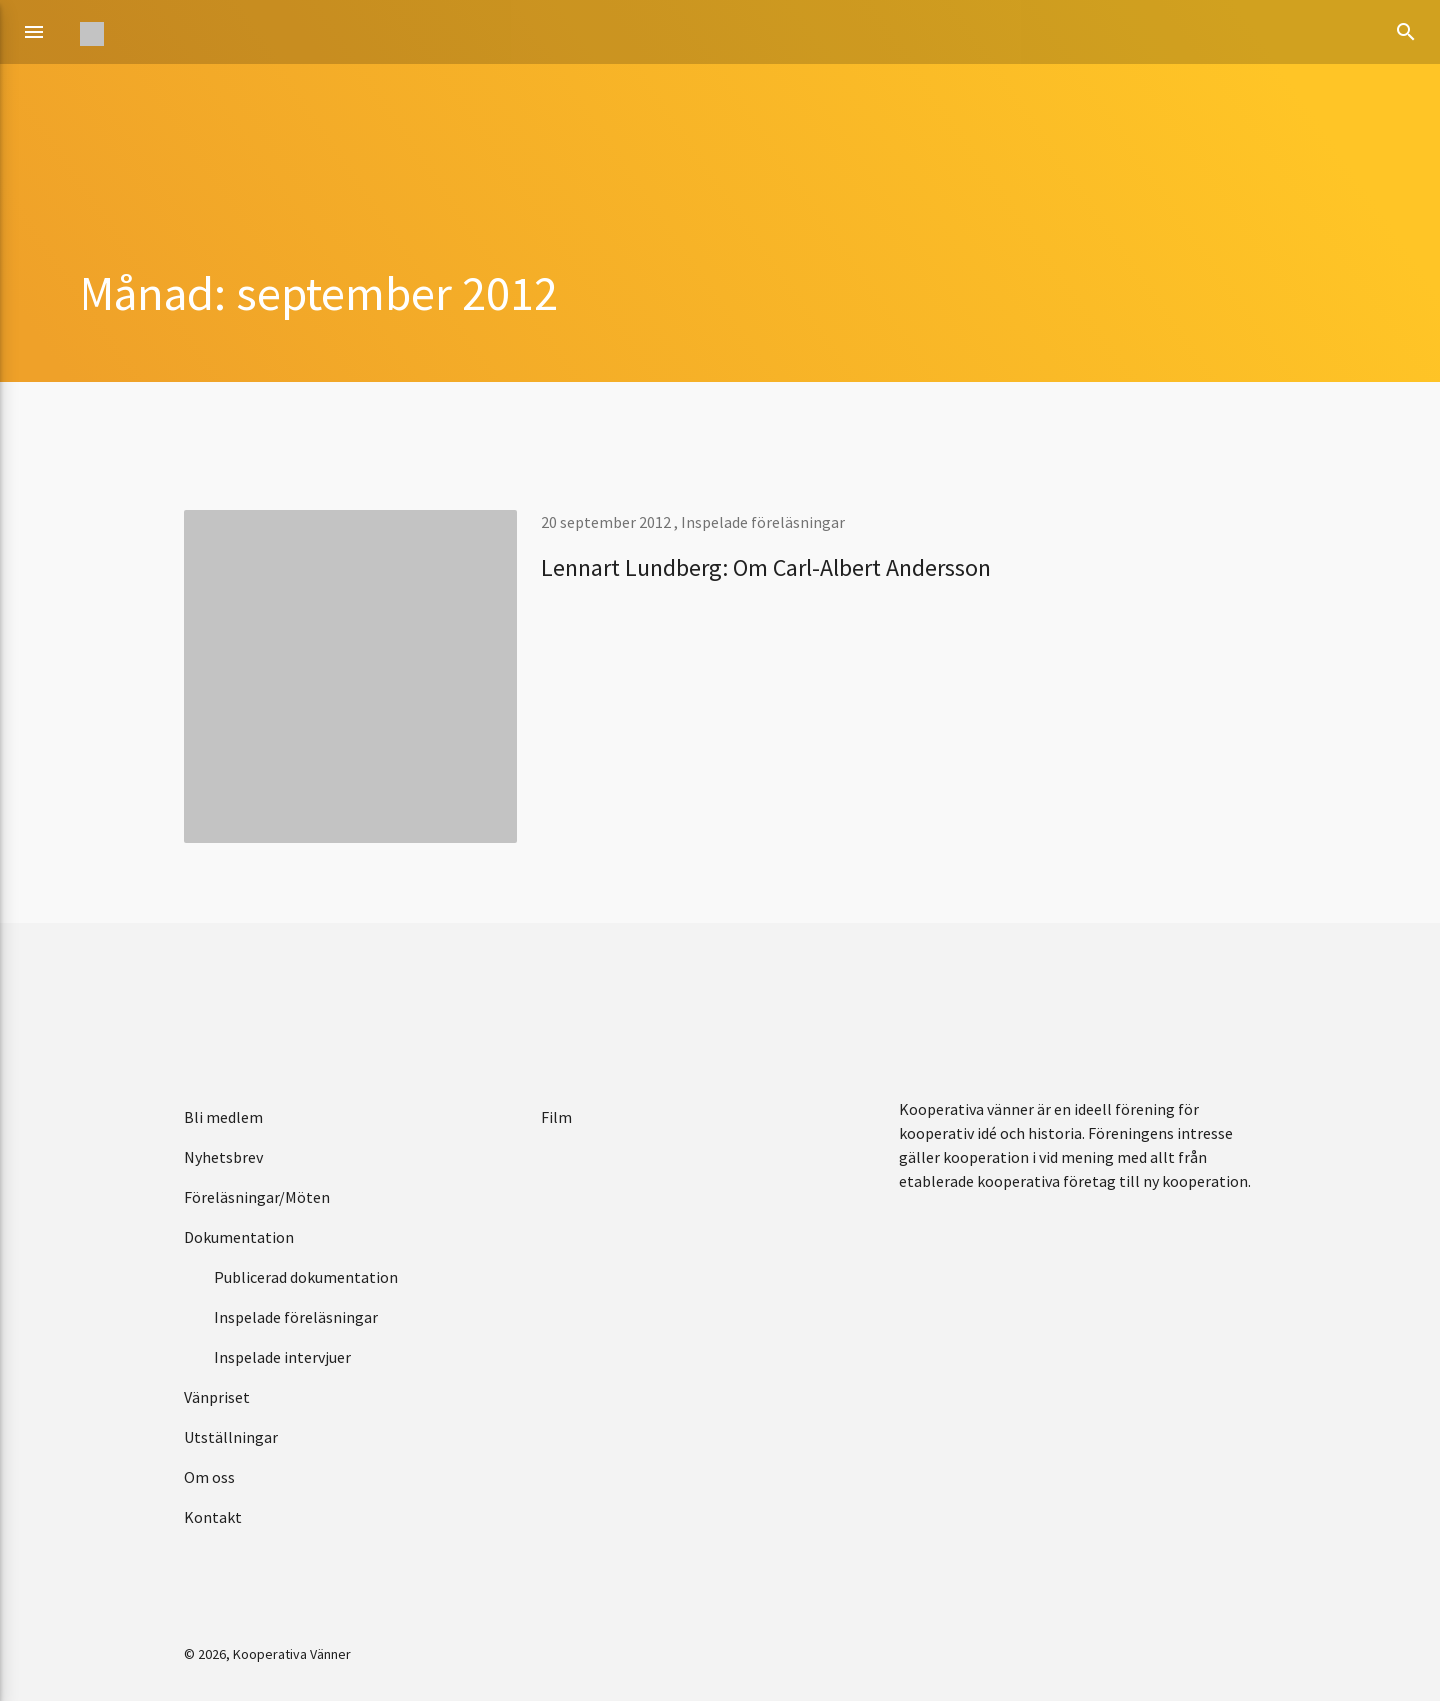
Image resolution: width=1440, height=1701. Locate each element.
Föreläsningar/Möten (257, 1197)
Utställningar (231, 1437)
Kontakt (213, 1517)
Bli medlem (223, 1117)
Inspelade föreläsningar (763, 522)
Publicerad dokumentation (306, 1277)
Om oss (209, 1477)
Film (556, 1117)
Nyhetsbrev (223, 1157)
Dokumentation (239, 1237)
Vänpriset (217, 1397)
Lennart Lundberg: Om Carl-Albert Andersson (766, 567)
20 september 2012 (607, 522)
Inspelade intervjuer (282, 1357)
